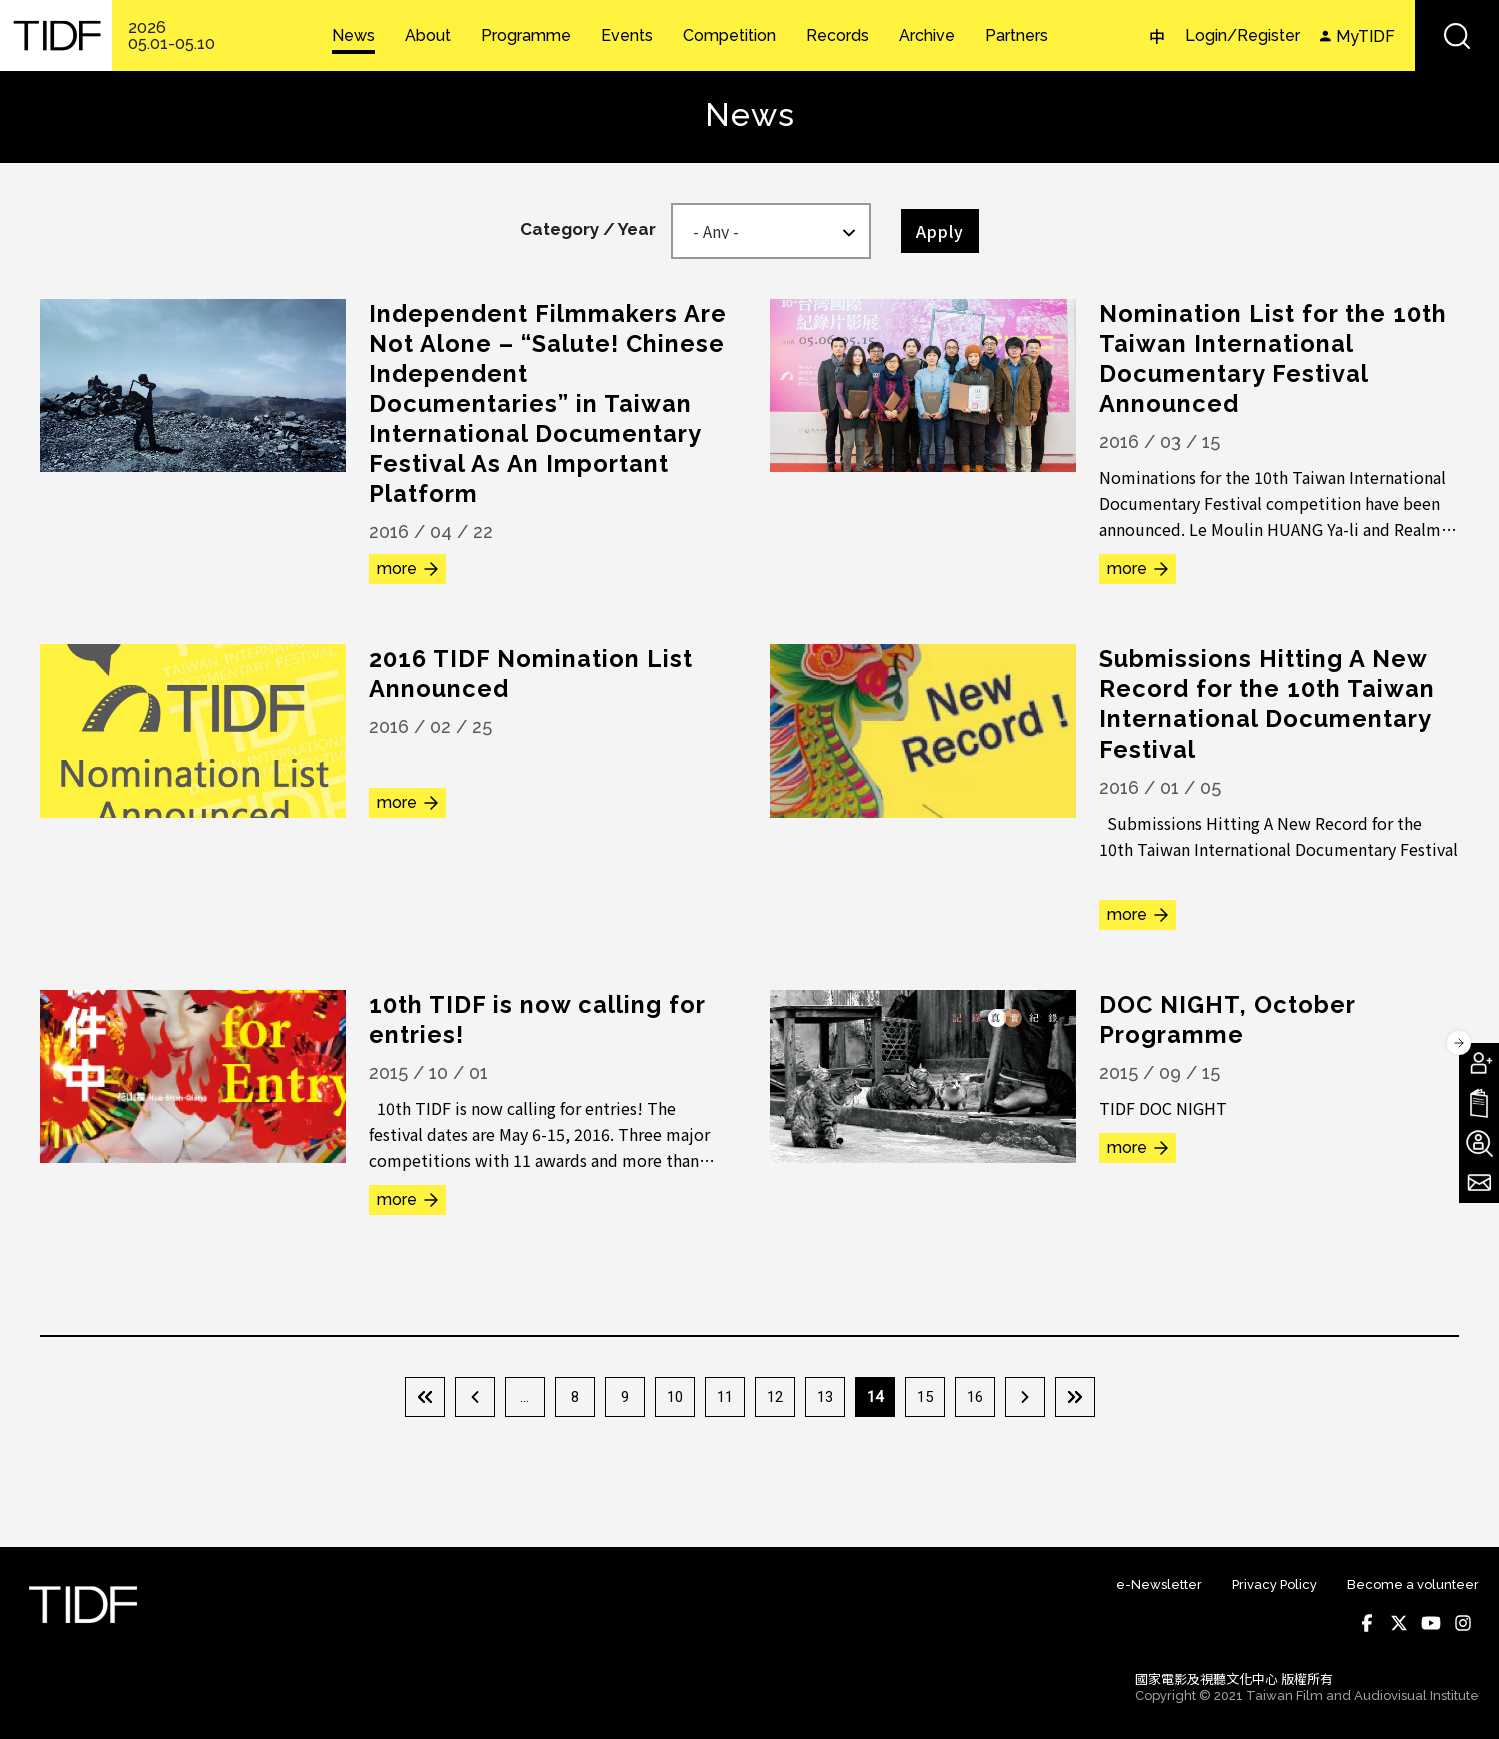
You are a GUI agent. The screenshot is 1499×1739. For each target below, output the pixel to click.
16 (975, 1397)
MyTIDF (1365, 36)
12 (775, 1397)
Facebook (1367, 1623)
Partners (1016, 36)
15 (925, 1397)
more (397, 568)
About (428, 36)
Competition (729, 36)
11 (725, 1397)
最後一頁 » (1075, 1397)
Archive (927, 36)
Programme (526, 36)
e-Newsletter (1159, 1584)
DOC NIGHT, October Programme (1229, 1018)
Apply (940, 231)
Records (837, 36)
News (353, 36)
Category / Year (588, 229)
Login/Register (1242, 35)
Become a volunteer (1413, 1584)
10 (675, 1397)
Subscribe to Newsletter (1479, 1183)
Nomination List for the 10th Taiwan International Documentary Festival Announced (1275, 358)
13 (825, 1397)
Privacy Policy (1274, 1584)
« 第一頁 (425, 1397)
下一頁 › (1025, 1397)
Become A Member (1479, 1063)
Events (627, 36)
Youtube (1431, 1623)
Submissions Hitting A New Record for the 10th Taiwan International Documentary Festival (1268, 703)
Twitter (1399, 1623)
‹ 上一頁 (475, 1397)
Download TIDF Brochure (1479, 1103)
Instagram (1463, 1623)
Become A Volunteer (1479, 1143)
